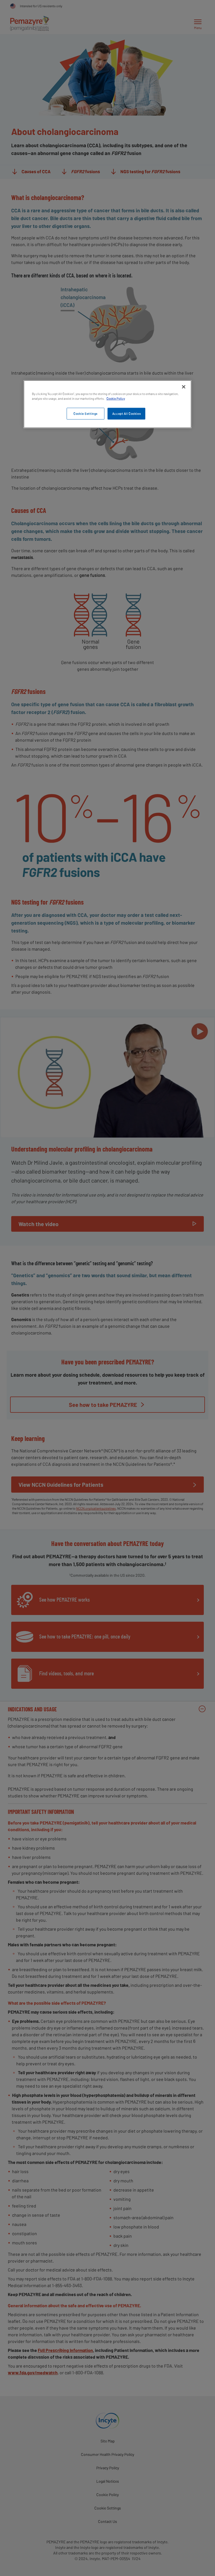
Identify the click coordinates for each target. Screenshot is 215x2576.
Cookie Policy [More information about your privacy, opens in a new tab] (115, 398)
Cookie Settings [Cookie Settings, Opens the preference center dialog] (85, 413)
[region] (107, 404)
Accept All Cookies (126, 413)
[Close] (183, 387)
